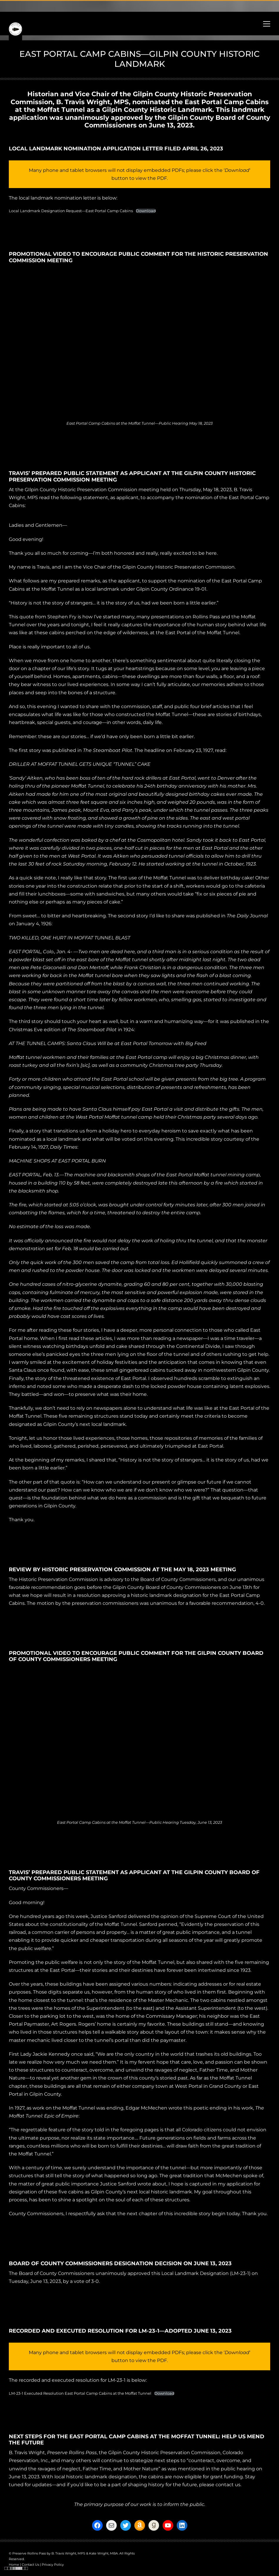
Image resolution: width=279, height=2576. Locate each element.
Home (14, 2564)
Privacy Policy (53, 2564)
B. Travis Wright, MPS (92, 102)
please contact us (219, 2484)
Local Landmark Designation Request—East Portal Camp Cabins (71, 211)
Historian (43, 94)
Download (146, 211)
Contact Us (30, 2564)
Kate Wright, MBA (103, 2553)
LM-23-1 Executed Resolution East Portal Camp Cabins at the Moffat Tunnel (80, 2393)
